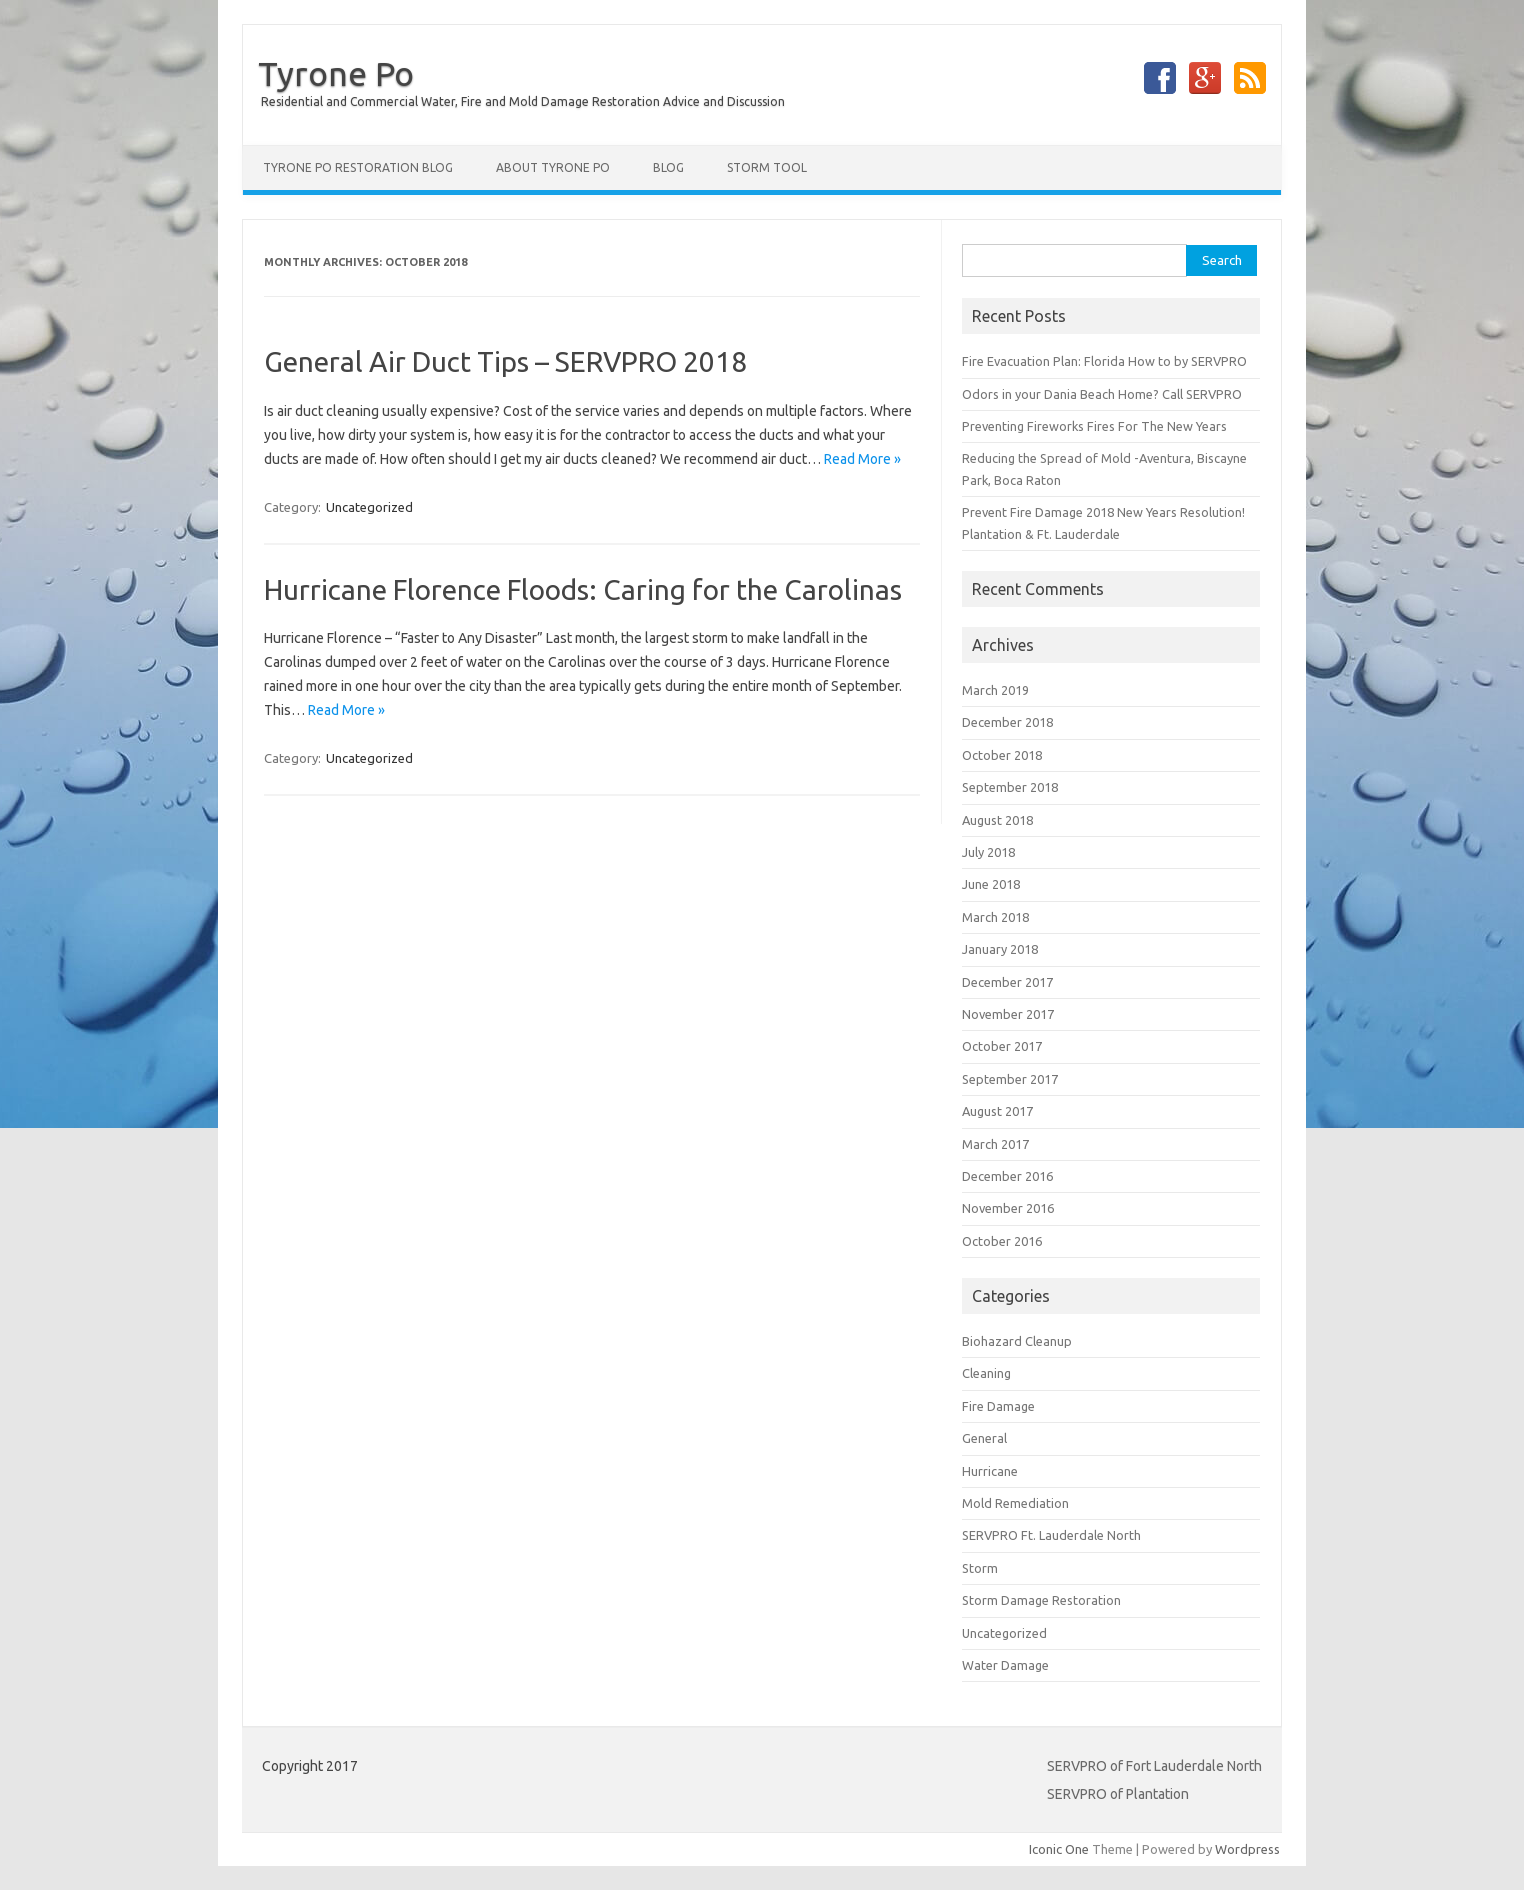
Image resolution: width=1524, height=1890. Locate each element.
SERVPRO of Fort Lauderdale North (1154, 1766)
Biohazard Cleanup (1017, 1341)
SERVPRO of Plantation (1118, 1794)
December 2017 (1007, 982)
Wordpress (1247, 1849)
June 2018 (991, 884)
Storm (980, 1568)
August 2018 (997, 820)
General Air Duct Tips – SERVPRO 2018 (505, 361)
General (984, 1438)
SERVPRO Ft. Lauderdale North (1051, 1535)
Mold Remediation (1015, 1503)
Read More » (862, 459)
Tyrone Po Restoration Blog (358, 167)
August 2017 (997, 1111)
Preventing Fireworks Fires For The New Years (1096, 426)
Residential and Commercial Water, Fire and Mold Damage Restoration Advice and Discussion (523, 101)
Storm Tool (767, 167)
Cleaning (986, 1373)
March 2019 (995, 690)
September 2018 (1010, 787)
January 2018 (1000, 949)
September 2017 (1010, 1079)
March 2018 (995, 917)
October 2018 (1002, 755)
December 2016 (1007, 1176)
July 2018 (988, 852)
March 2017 (995, 1144)
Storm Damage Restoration (1041, 1600)
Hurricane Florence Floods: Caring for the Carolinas (583, 589)
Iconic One (1059, 1849)
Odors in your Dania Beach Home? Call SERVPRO (1102, 394)
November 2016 (1008, 1208)
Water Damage (1005, 1665)
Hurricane (990, 1471)
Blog (668, 167)
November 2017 (1008, 1014)
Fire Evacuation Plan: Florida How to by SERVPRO (1104, 361)
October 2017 (1002, 1046)
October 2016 (1002, 1241)
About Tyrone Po (553, 167)
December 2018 (1007, 722)
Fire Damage (998, 1406)
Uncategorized (369, 507)
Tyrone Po (336, 73)
